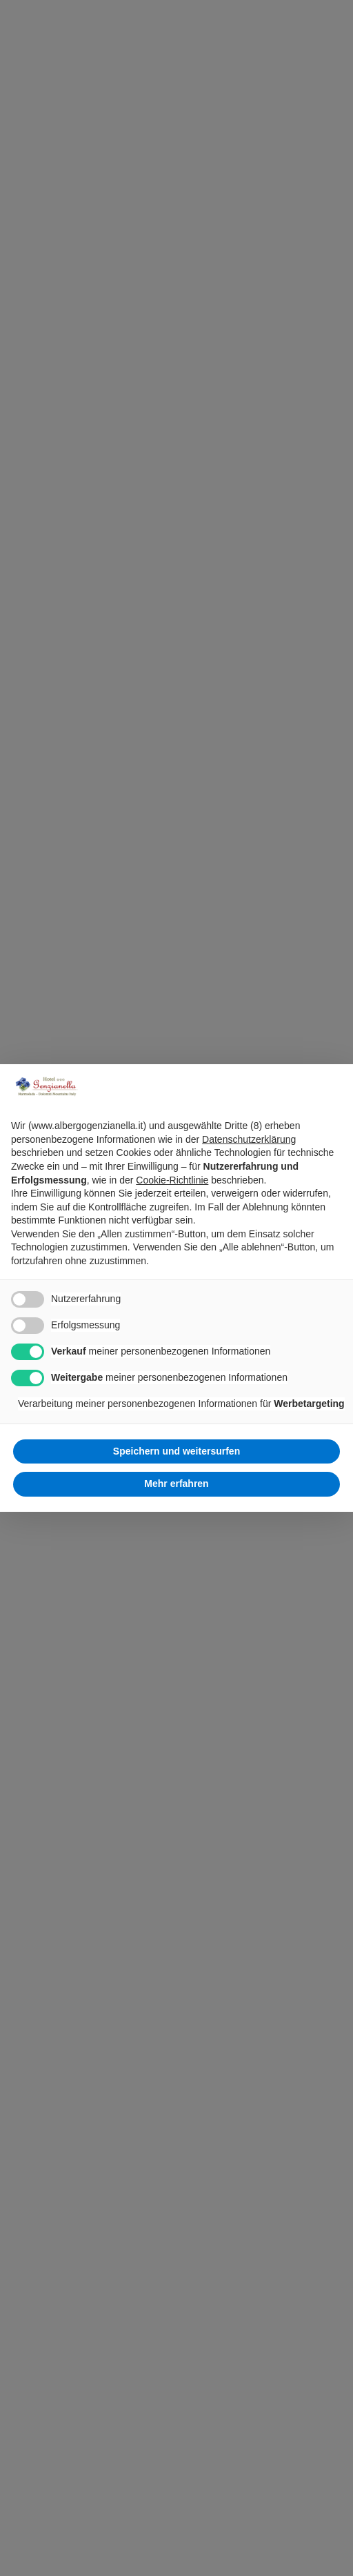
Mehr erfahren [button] (176, 1483)
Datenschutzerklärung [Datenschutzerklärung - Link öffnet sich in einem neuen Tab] (249, 1139)
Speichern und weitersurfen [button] (176, 1451)
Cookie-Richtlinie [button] (172, 1180)
